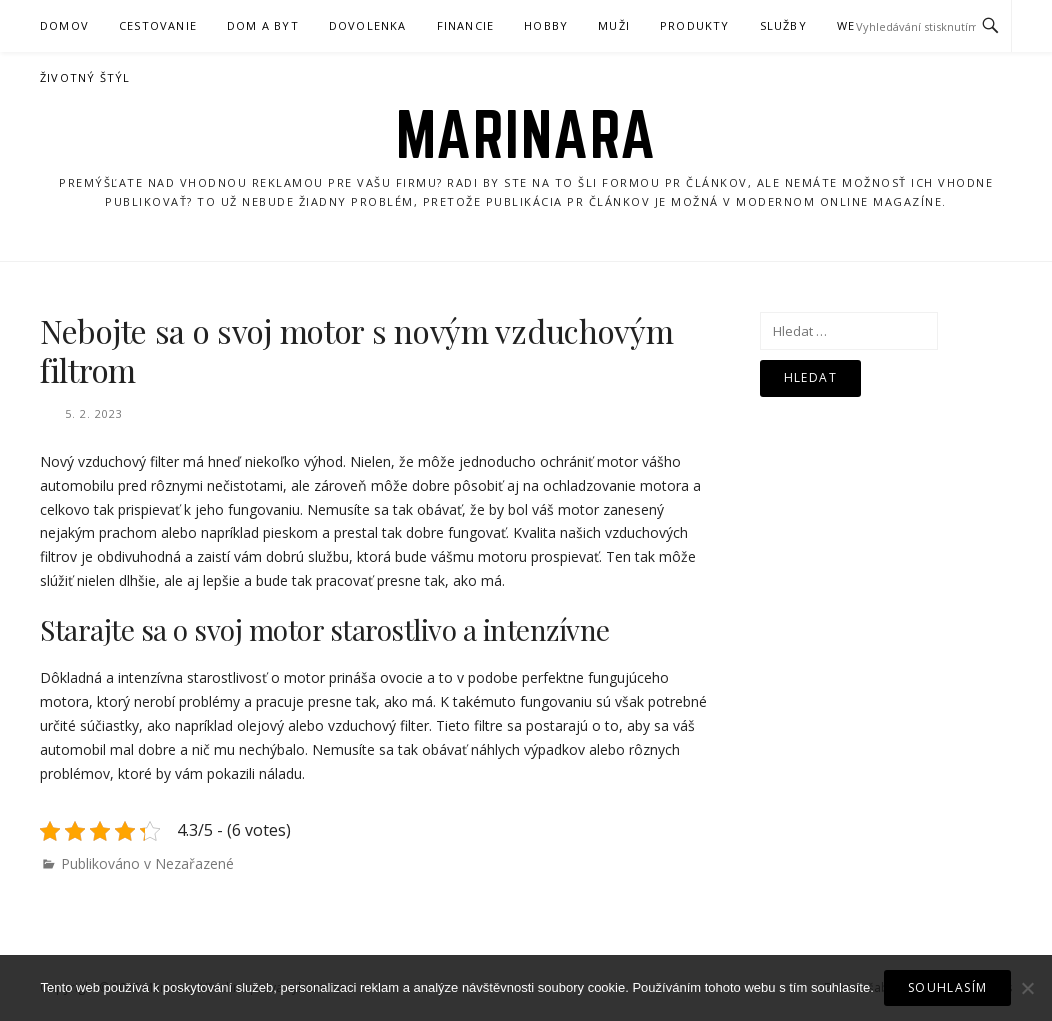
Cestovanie (158, 25)
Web (850, 25)
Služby (783, 25)
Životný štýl (85, 77)
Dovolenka (368, 25)
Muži (614, 25)
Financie (466, 25)
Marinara (526, 134)
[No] (1027, 988)
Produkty (695, 25)
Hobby (546, 25)
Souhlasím (948, 987)
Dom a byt (263, 25)
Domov (64, 25)
